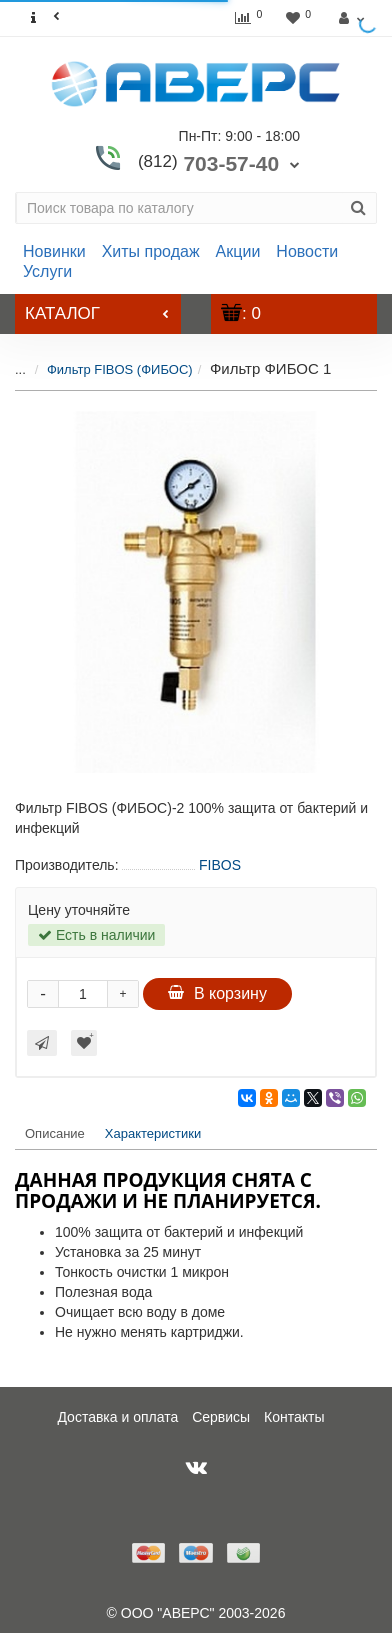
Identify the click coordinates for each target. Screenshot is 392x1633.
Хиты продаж (151, 251)
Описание (55, 1133)
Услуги (47, 271)
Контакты (294, 1417)
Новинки (54, 251)
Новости (307, 251)
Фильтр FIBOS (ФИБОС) (105, 369)
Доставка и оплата (117, 1417)
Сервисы (221, 1417)
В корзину (217, 993)
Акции (238, 251)
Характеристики (153, 1133)
